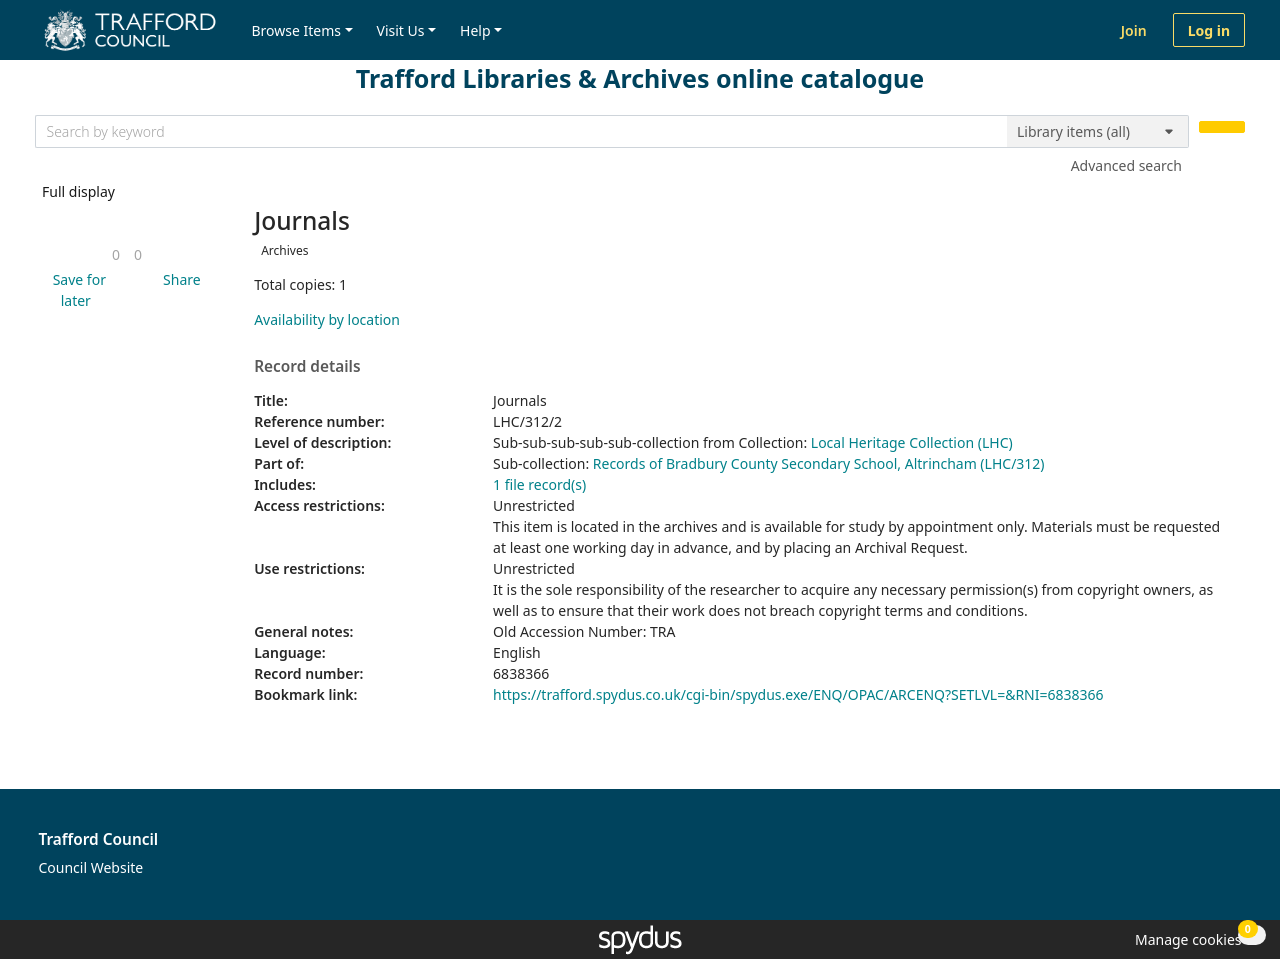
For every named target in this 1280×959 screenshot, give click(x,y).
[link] (116, 254)
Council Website (91, 867)
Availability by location (327, 319)
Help (475, 30)
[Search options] (1098, 132)
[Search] (1222, 127)
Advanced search (1126, 165)
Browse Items (296, 30)
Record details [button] (307, 367)
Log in (1209, 30)
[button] (76, 290)
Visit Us (401, 30)
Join (1134, 30)
